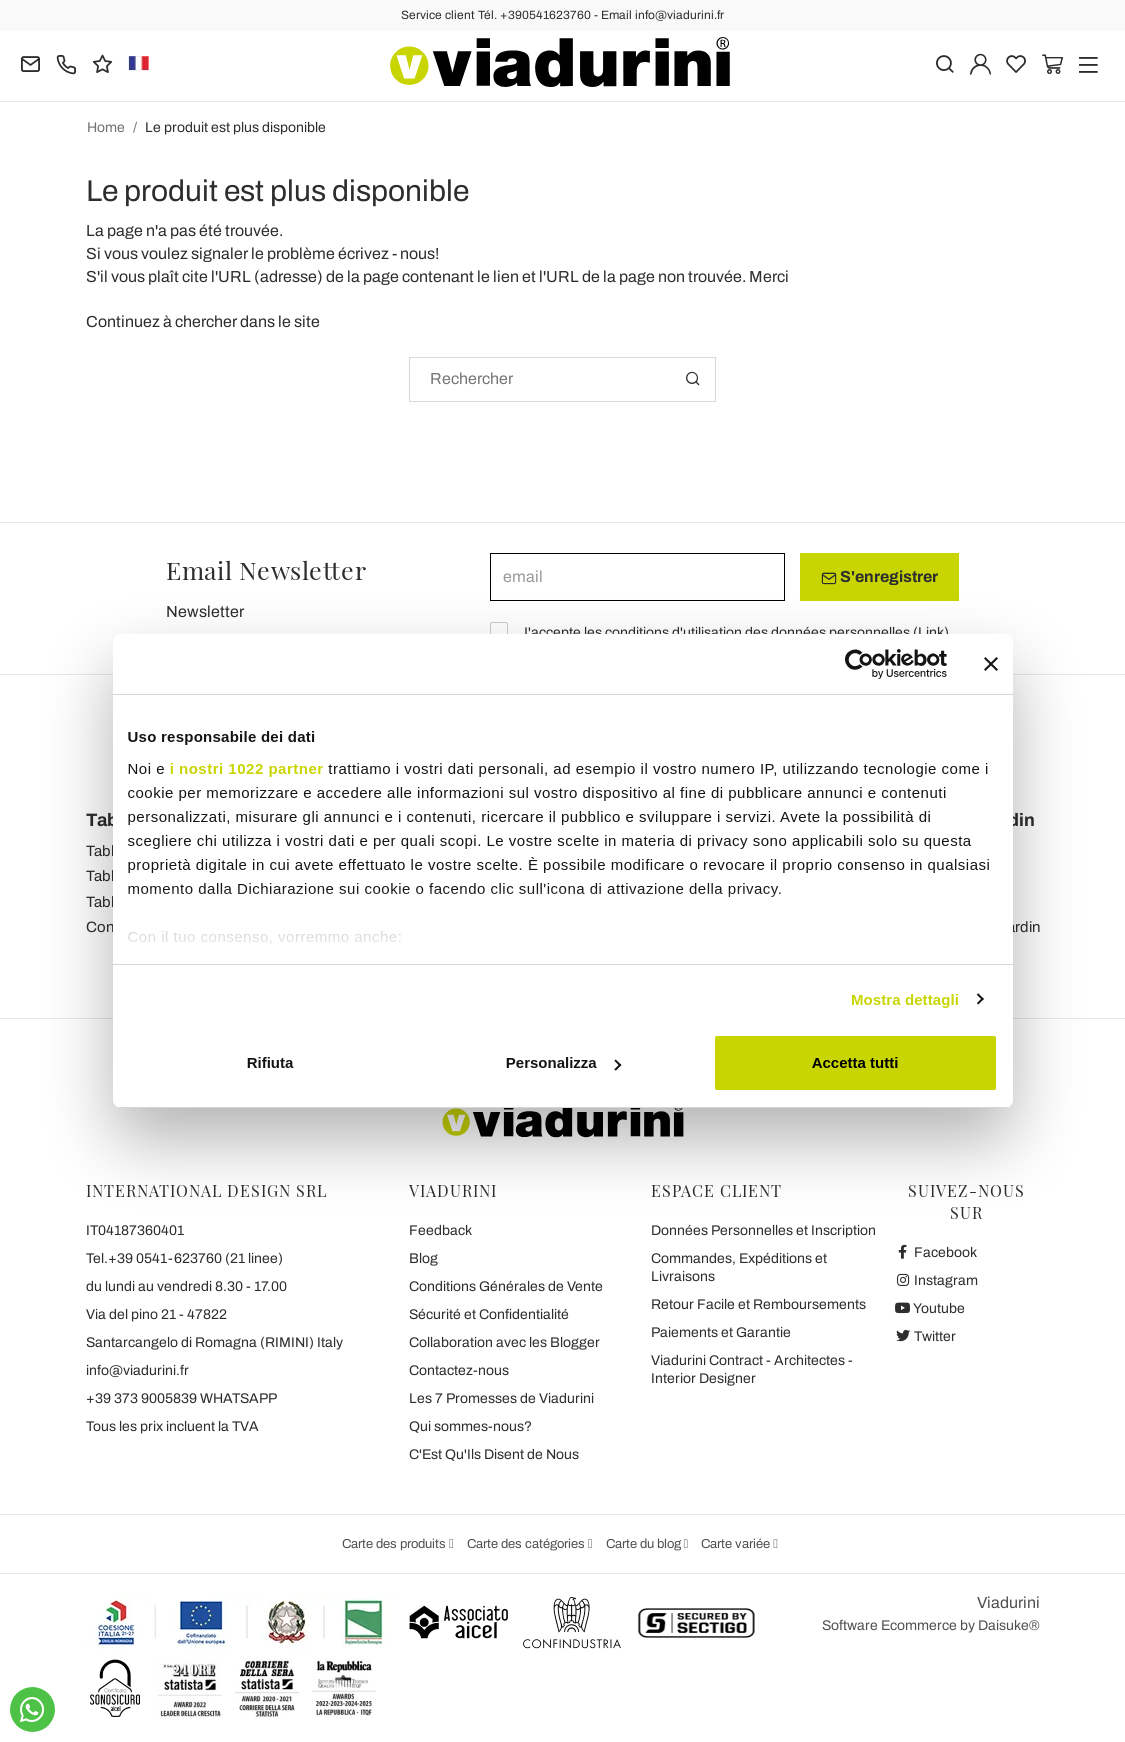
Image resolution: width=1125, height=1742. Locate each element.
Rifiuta (270, 1062)
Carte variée (737, 1544)
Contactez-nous (459, 1370)
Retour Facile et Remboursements (758, 1304)
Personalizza (563, 1062)
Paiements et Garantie (721, 1332)
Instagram (936, 1280)
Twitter (925, 1336)
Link (931, 632)
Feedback (440, 1230)
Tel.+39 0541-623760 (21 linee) (184, 1258)
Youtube (930, 1308)
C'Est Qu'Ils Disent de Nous (494, 1454)
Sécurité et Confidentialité (489, 1314)
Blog (423, 1258)
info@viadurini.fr (137, 1370)
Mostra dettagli (905, 999)
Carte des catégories (527, 1544)
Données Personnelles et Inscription (763, 1230)
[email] (637, 577)
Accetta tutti (855, 1062)
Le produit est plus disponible (235, 127)
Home (106, 127)
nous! (419, 253)
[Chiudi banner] (991, 664)
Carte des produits (395, 1544)
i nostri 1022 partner (247, 768)
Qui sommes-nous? (470, 1426)
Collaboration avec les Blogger (504, 1342)
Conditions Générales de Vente (506, 1286)
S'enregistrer (879, 577)
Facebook (936, 1252)
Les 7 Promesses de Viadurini (501, 1398)
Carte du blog (645, 1544)
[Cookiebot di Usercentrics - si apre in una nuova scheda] (859, 664)
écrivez (363, 253)
